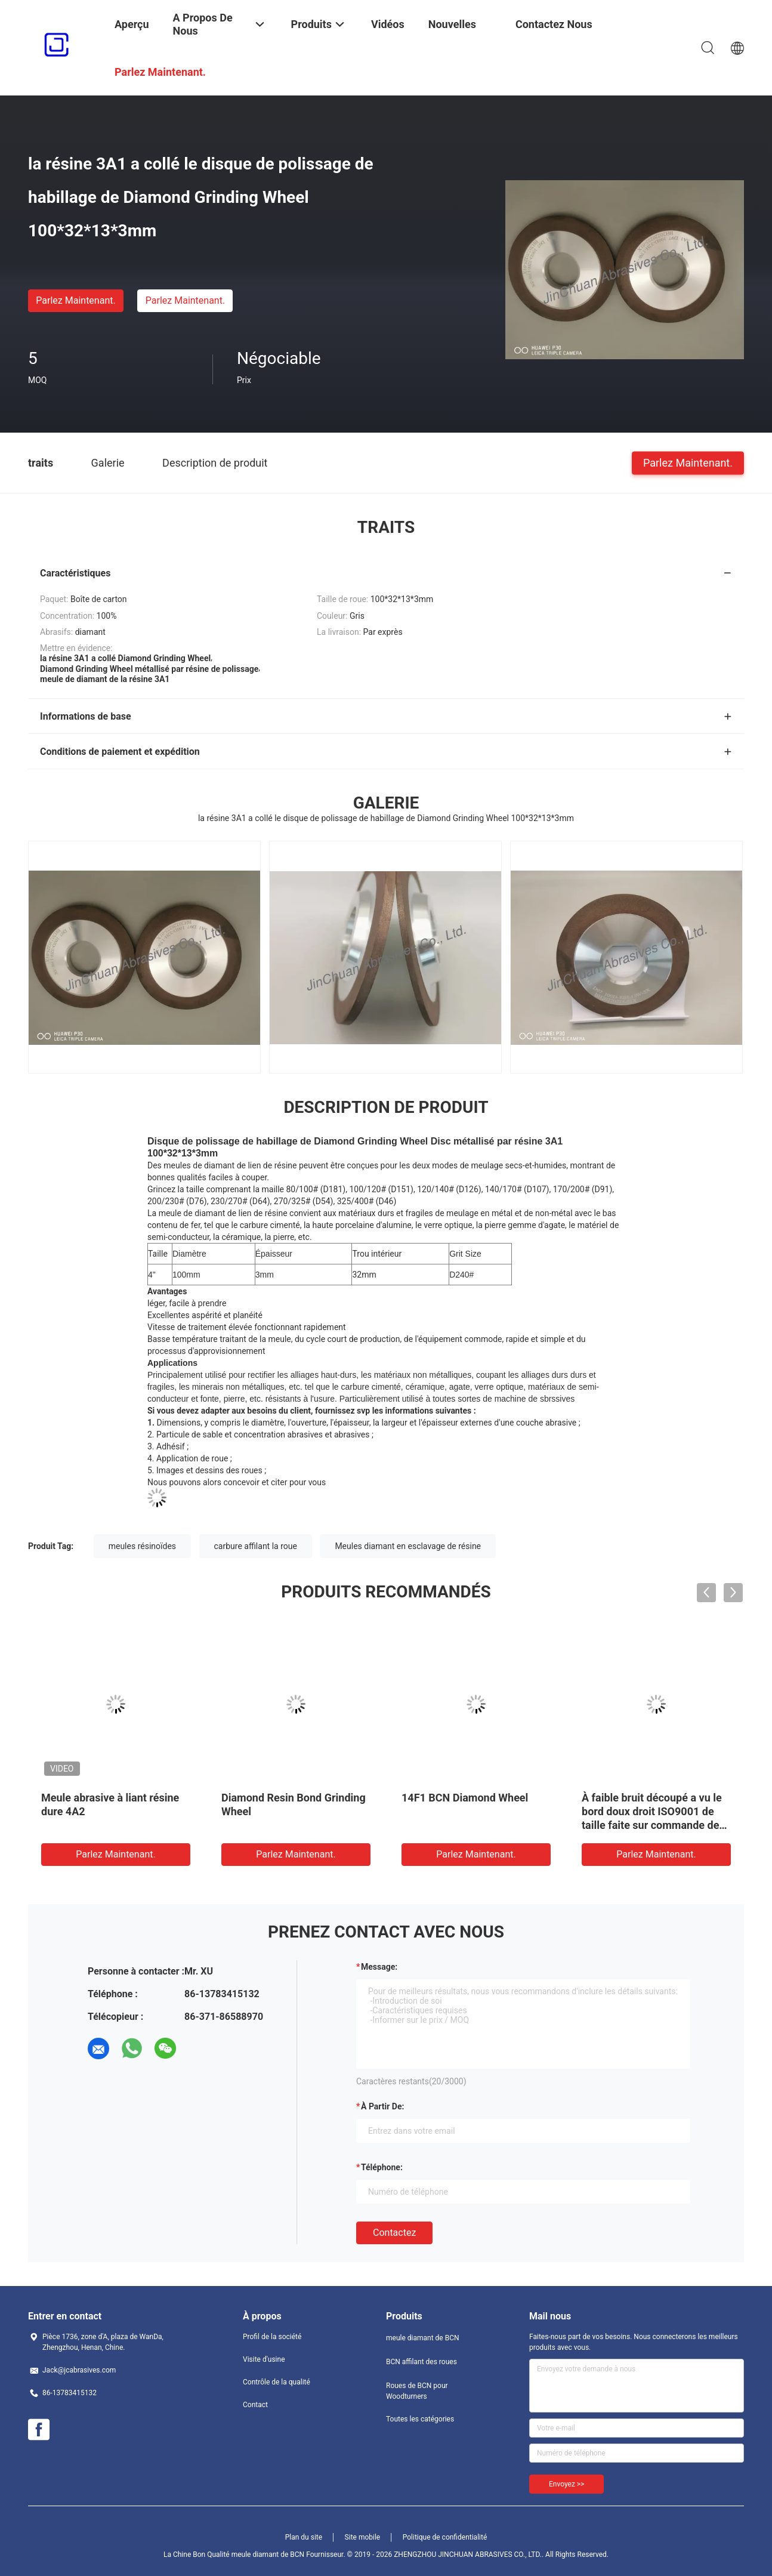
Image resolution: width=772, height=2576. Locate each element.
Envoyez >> (566, 2484)
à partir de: (382, 2106)
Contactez (394, 2232)
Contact (255, 2405)
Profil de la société (272, 2337)
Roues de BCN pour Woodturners (417, 2391)
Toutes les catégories (420, 2419)
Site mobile (363, 2537)
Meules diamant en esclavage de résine (408, 1546)
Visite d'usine (264, 2359)
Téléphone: (382, 2167)
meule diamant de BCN (422, 2338)
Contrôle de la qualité (276, 2382)
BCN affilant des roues (421, 2362)
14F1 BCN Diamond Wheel (465, 1797)
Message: (379, 1967)
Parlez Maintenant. (75, 300)
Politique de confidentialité (445, 2537)
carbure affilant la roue (255, 1546)
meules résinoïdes (142, 1546)
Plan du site (303, 2537)
